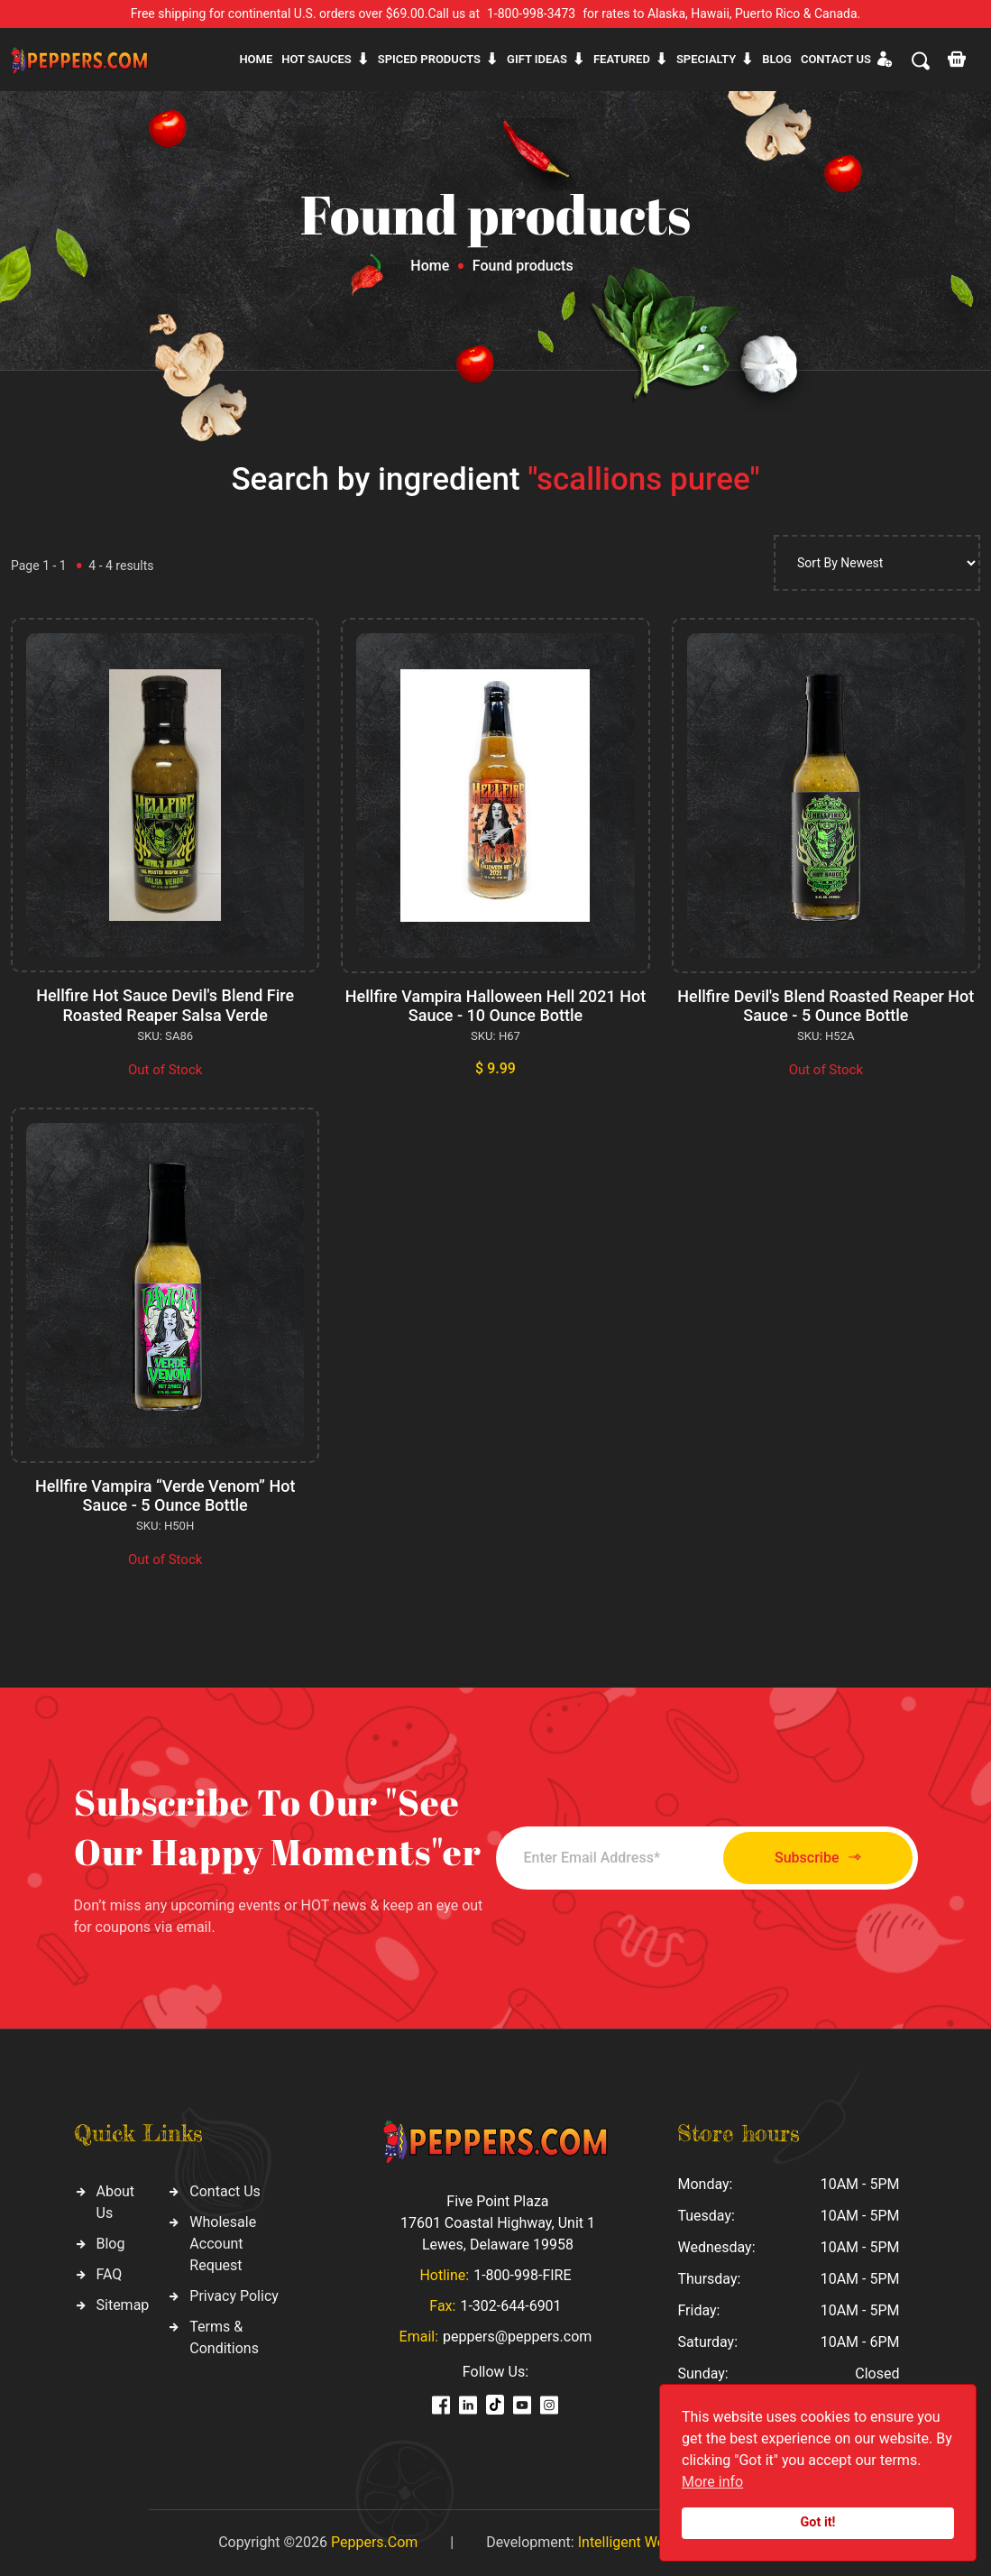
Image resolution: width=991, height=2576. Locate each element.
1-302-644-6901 (510, 2305)
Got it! (818, 2522)
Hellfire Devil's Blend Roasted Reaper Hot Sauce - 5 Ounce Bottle (825, 1006)
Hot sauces (316, 59)
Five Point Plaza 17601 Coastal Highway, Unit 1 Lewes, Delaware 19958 (497, 2223)
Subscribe (817, 1857)
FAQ (109, 2274)
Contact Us (225, 2191)
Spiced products (429, 59)
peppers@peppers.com (517, 2336)
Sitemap (123, 2305)
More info (712, 2481)
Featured (621, 59)
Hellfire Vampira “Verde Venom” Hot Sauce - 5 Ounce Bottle (165, 1496)
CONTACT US (836, 59)
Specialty (706, 59)
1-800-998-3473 (531, 13)
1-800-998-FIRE (522, 2275)
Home (255, 59)
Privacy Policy (234, 2296)
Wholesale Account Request (222, 2243)
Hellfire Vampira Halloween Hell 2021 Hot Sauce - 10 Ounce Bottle (495, 1006)
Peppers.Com (374, 2542)
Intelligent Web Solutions (657, 2542)
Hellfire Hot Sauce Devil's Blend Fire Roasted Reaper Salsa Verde (165, 1005)
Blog (777, 59)
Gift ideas (537, 59)
